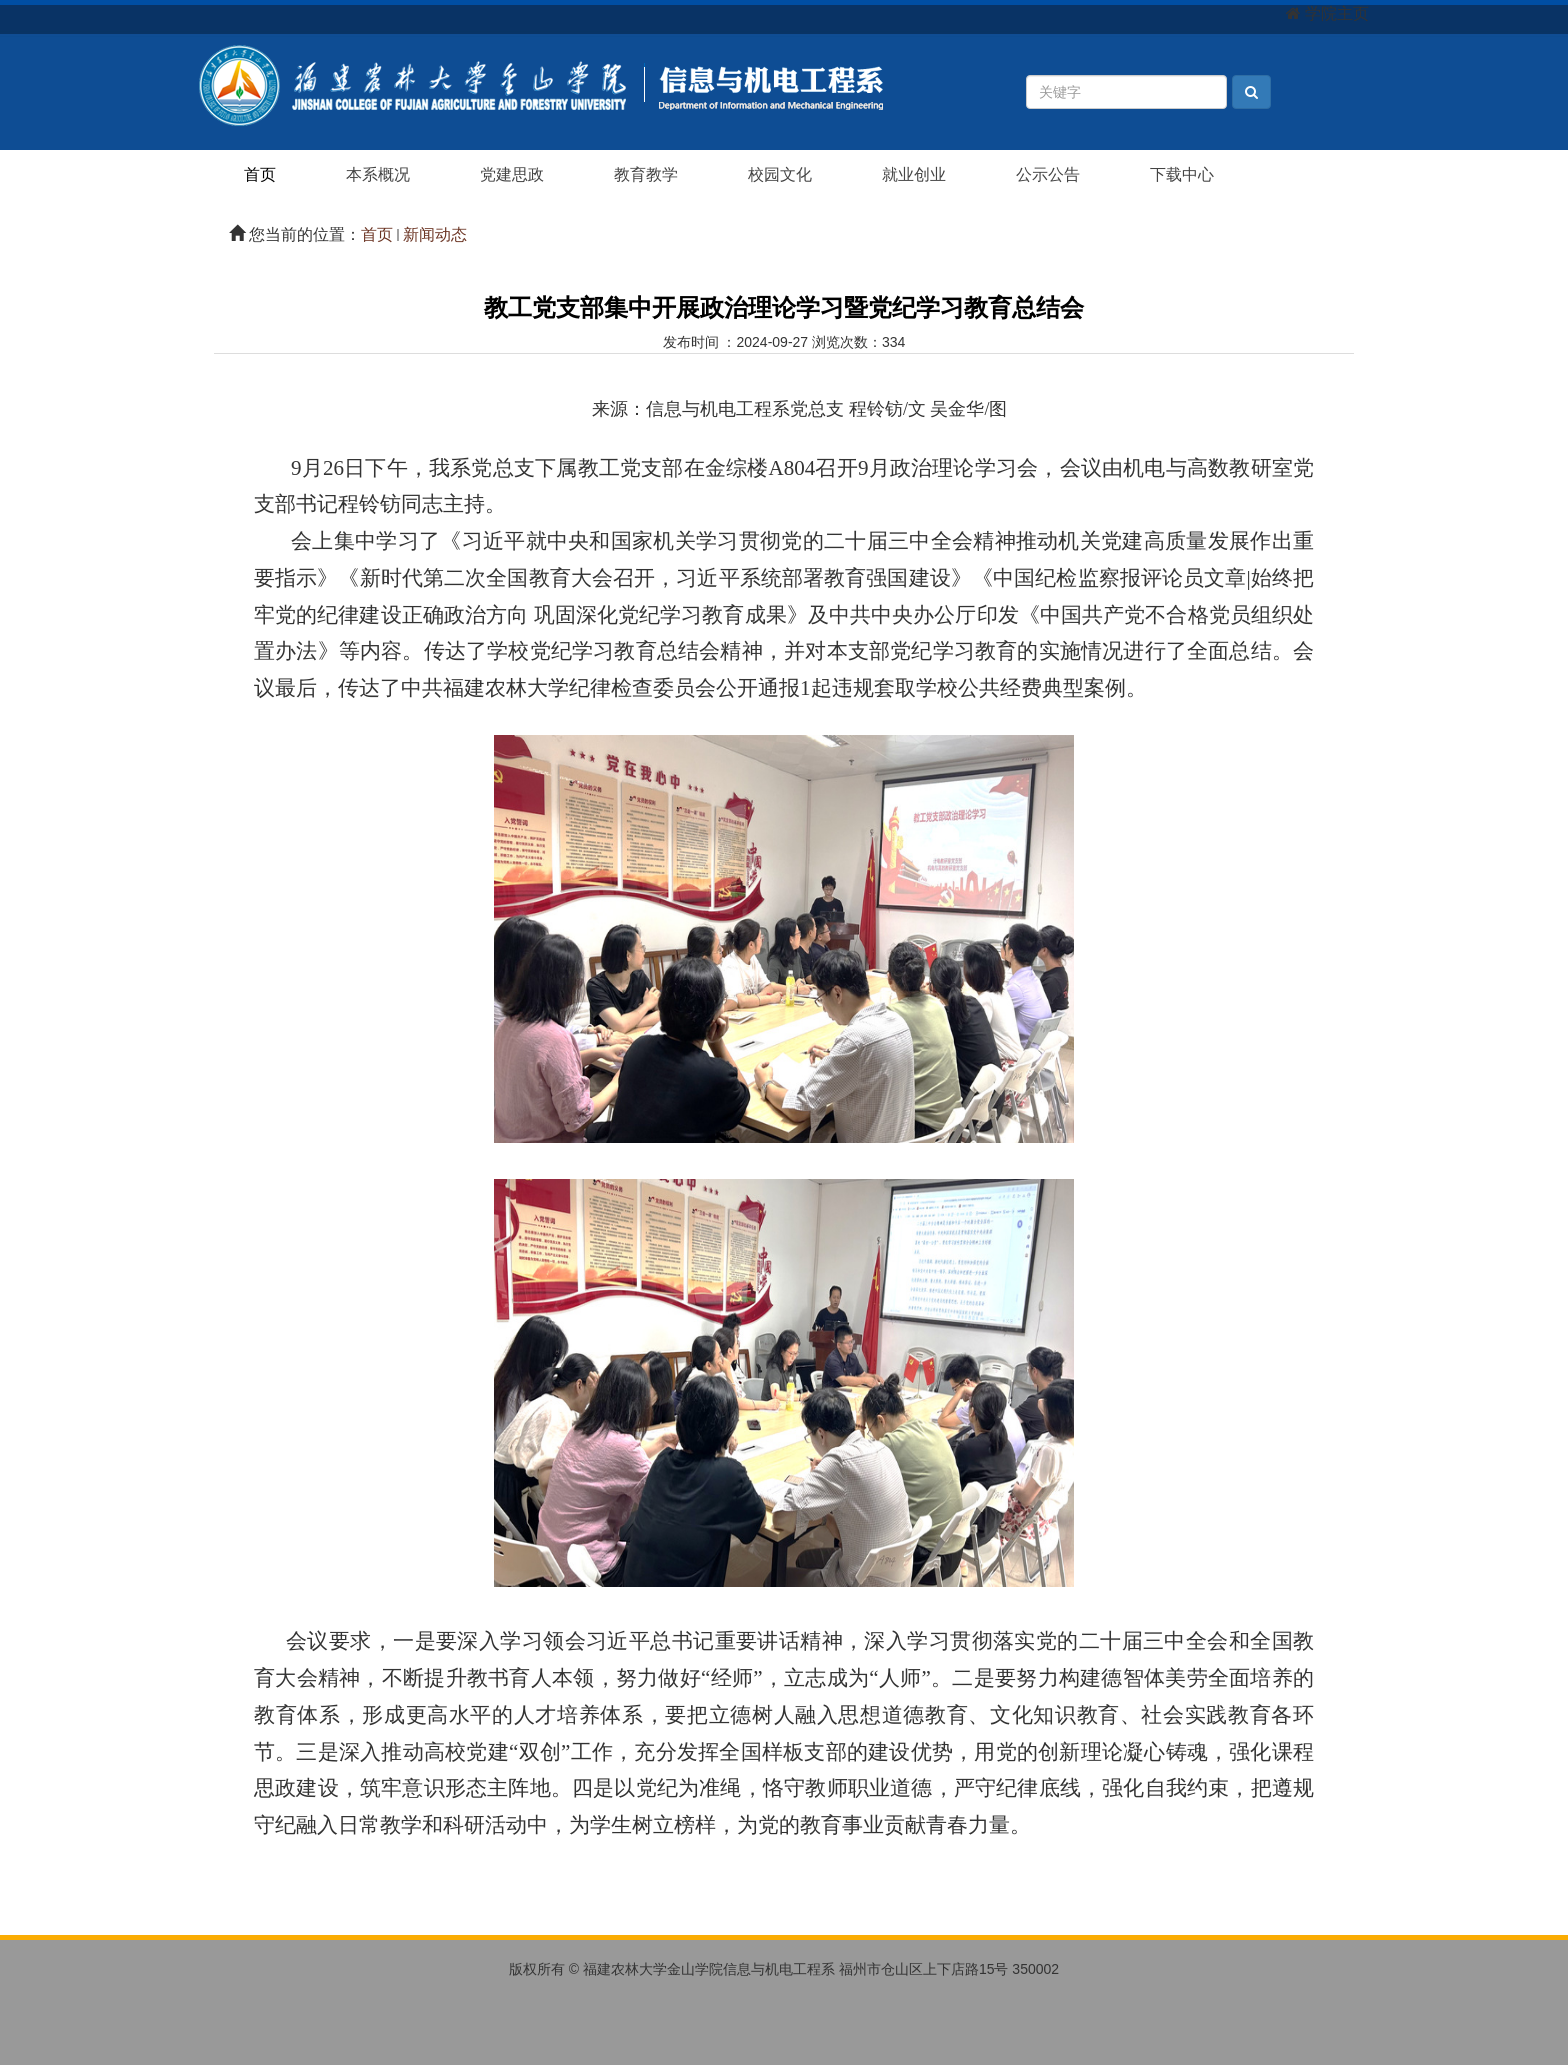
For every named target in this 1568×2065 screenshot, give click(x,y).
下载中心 (1182, 174)
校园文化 (780, 174)
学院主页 (1337, 13)
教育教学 (646, 174)
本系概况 (378, 174)
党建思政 (512, 174)
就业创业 (914, 174)
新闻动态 (435, 234)
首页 (260, 174)
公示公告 (1048, 174)
